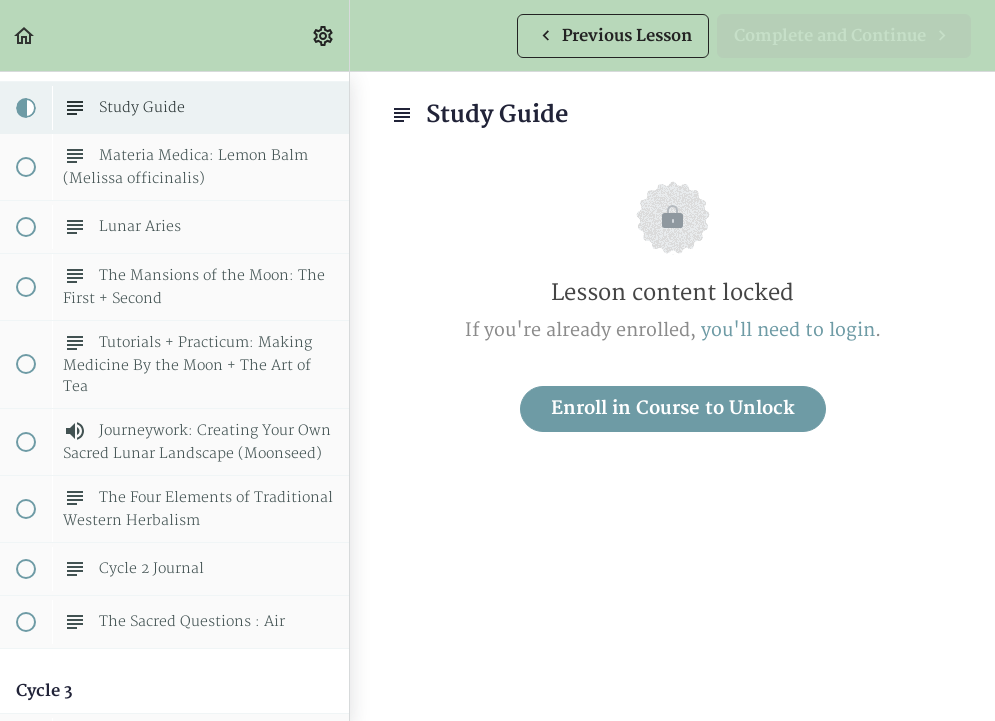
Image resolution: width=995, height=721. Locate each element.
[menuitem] (324, 35)
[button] (25, 35)
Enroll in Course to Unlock (673, 408)
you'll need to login (788, 330)
